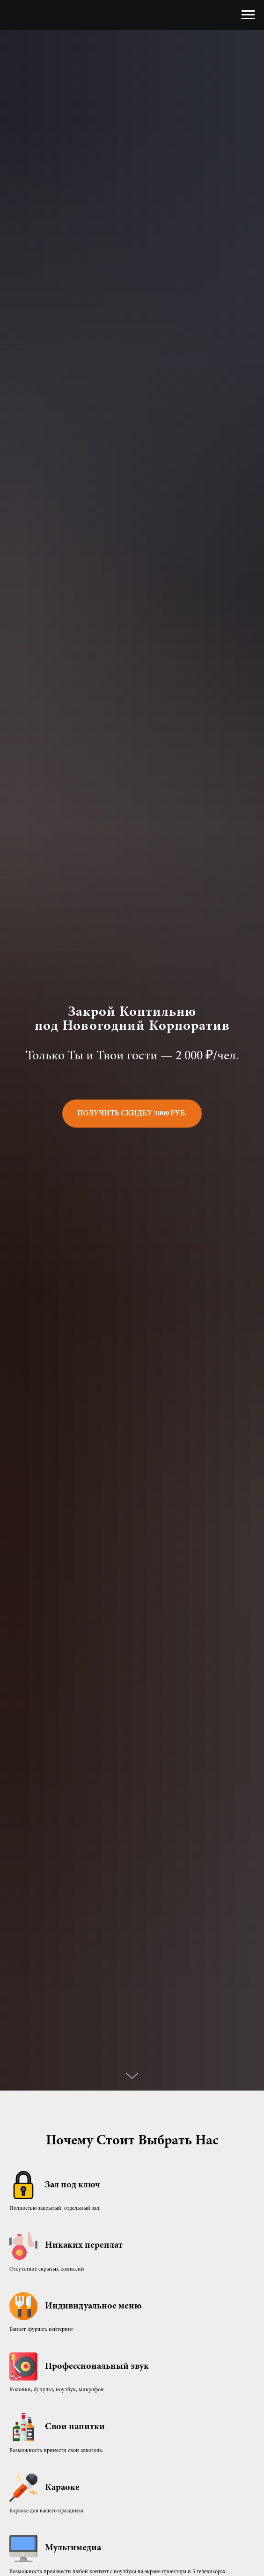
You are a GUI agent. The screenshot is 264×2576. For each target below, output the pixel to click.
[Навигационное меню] (248, 15)
